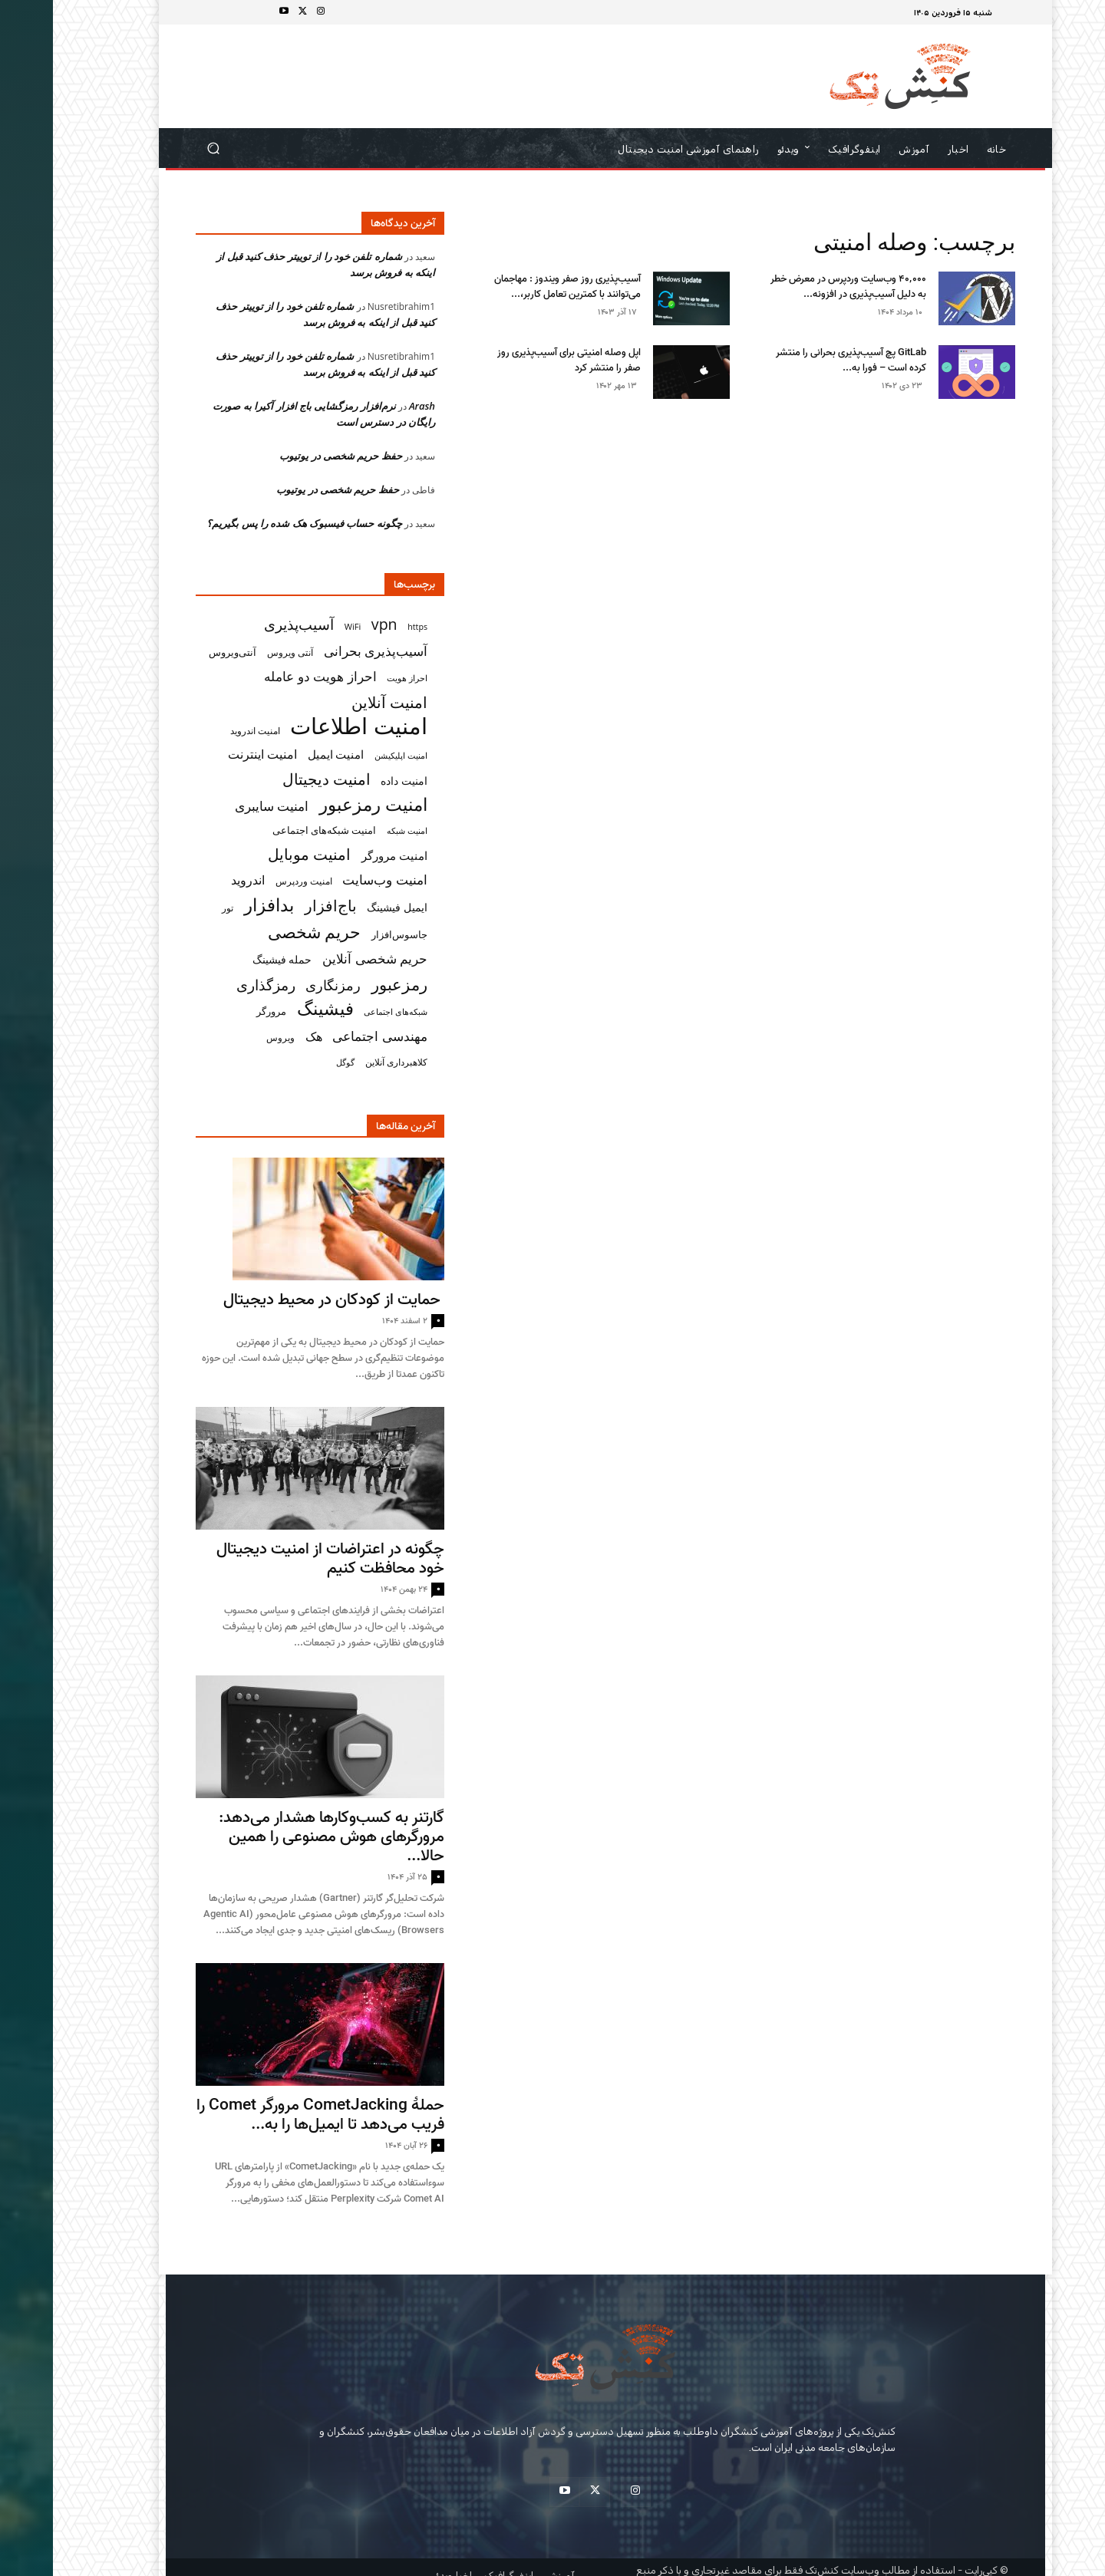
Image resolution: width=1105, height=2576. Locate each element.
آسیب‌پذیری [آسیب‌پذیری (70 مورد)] (246, 624)
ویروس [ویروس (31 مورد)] (227, 1037)
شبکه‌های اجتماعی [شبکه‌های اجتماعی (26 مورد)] (342, 1011)
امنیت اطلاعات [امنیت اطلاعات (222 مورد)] (305, 726)
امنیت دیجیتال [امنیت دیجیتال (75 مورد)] (273, 779)
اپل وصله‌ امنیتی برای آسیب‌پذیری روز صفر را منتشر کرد (516, 360)
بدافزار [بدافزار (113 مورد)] (216, 905)
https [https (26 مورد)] (364, 626)
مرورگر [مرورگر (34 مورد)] (218, 1011)
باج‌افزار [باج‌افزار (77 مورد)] (278, 906)
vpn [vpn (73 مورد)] (331, 624)
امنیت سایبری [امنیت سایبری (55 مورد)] (219, 806)
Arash (369, 406)
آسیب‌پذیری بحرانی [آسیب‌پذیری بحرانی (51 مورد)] (322, 651)
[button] (161, 148)
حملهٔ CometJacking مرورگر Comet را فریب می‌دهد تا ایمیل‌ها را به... (267, 2114)
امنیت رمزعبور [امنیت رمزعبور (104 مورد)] (320, 804)
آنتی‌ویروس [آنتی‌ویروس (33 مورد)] (179, 652)
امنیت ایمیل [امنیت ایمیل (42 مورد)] (283, 754)
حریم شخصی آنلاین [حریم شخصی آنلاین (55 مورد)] (321, 958)
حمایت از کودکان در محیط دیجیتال (280, 1299)
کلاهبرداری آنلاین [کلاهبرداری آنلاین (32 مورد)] (343, 1062)
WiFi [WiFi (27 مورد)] (300, 626)
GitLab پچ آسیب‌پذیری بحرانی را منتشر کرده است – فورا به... (798, 360)
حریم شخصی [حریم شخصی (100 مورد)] (261, 932)
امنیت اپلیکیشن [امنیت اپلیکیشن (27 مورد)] (348, 755)
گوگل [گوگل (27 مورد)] (292, 1062)
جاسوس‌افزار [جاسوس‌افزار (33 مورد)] (346, 934)
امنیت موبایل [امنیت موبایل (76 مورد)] (256, 854)
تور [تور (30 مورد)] (174, 907)
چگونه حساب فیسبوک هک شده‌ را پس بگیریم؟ (251, 523)
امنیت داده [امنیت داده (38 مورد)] (351, 780)
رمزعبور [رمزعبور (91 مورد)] (346, 984)
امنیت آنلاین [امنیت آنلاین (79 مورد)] (336, 702)
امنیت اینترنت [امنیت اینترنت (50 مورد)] (209, 754)
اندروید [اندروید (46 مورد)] (195, 880)
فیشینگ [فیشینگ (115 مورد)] (272, 1008)
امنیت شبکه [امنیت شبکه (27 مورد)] (354, 830)
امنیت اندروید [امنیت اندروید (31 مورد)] (202, 730)
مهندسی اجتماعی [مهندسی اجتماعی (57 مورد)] (326, 1036)
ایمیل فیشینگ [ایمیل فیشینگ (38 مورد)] (344, 907)
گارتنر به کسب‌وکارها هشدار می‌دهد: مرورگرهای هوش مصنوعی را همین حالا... (278, 1836)
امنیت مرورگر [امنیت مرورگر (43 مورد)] (341, 855)
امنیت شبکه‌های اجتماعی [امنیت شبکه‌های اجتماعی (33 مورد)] (271, 830)
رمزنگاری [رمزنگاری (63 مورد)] (280, 985)
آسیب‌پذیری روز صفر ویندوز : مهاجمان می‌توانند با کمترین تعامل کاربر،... (514, 286)
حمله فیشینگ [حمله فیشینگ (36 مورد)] (229, 960)
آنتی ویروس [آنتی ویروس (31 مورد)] (237, 652)
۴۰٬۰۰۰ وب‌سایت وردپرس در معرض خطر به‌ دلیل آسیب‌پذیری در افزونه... (795, 286)
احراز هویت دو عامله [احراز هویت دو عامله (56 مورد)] (267, 676)
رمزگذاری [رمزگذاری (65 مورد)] (212, 985)
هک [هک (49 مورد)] (260, 1037)
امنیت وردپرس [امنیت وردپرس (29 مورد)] (251, 881)
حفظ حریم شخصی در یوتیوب (287, 456)
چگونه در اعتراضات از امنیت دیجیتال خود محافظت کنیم (277, 1558)
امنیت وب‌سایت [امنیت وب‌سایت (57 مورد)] (331, 879)
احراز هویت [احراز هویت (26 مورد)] (354, 678)
